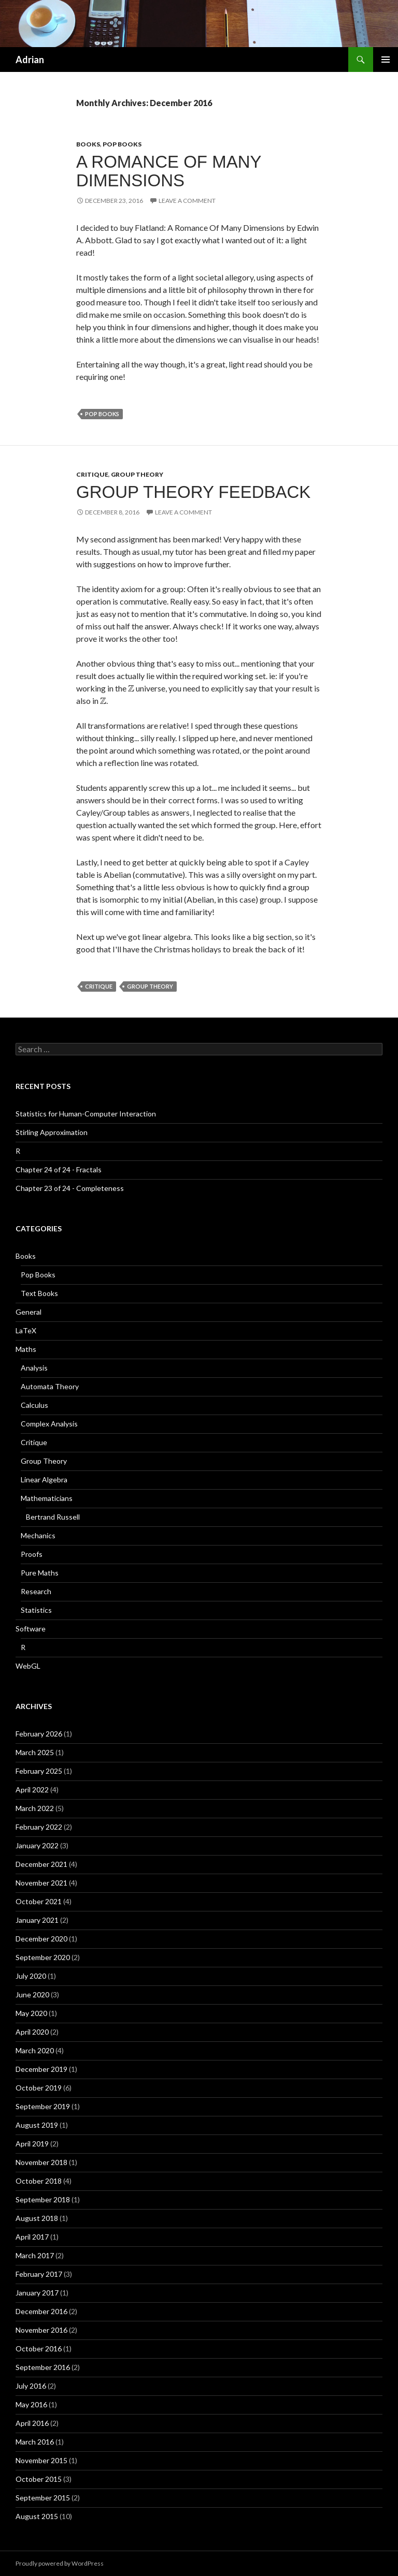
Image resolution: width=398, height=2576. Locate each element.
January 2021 (37, 1920)
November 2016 (41, 2329)
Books (88, 144)
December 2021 (41, 1864)
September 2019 (43, 2106)
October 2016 (39, 2348)
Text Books (39, 1293)
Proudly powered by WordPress (60, 2563)
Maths (26, 1349)
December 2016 (41, 2311)
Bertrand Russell (53, 1516)
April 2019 (32, 2143)
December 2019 (41, 2069)
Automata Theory (50, 1386)
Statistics (36, 1610)
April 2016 (32, 2423)
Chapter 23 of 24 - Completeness (70, 1188)
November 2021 (41, 1882)
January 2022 (37, 1845)
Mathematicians (47, 1498)
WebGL (28, 1665)
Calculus (34, 1405)
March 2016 (35, 2441)
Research (36, 1591)
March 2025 (35, 1752)
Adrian (30, 59)
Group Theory (137, 474)
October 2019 (39, 2087)
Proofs (31, 1554)
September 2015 (43, 2497)
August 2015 (37, 2516)
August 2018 (37, 2218)
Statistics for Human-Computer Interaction (86, 1113)
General (28, 1311)
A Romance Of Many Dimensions (168, 171)
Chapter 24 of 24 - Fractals (59, 1169)
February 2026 (39, 1733)
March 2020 (35, 2050)
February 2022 (39, 1826)
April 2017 (32, 2236)
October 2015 (39, 2479)
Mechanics (38, 1535)
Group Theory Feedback (193, 492)
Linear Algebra (44, 1479)
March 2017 (35, 2255)
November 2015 (41, 2460)
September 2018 (43, 2199)
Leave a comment (187, 200)
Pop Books (122, 144)
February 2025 (39, 1771)
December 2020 (41, 1938)
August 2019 (37, 2125)
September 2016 (43, 2367)
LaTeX (26, 1330)
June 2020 (32, 1994)
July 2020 (31, 1975)
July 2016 (31, 2385)
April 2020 (32, 2031)
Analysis (34, 1367)
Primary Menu (385, 59)
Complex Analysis (49, 1423)
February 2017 (39, 2274)
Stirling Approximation (52, 1132)
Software (31, 1628)
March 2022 (35, 1808)
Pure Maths (40, 1572)
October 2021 (39, 1901)
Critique (92, 474)
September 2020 (43, 1957)
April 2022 (32, 1789)
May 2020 (31, 2013)
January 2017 (37, 2292)
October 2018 (39, 2180)
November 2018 (41, 2162)
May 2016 (31, 2404)
